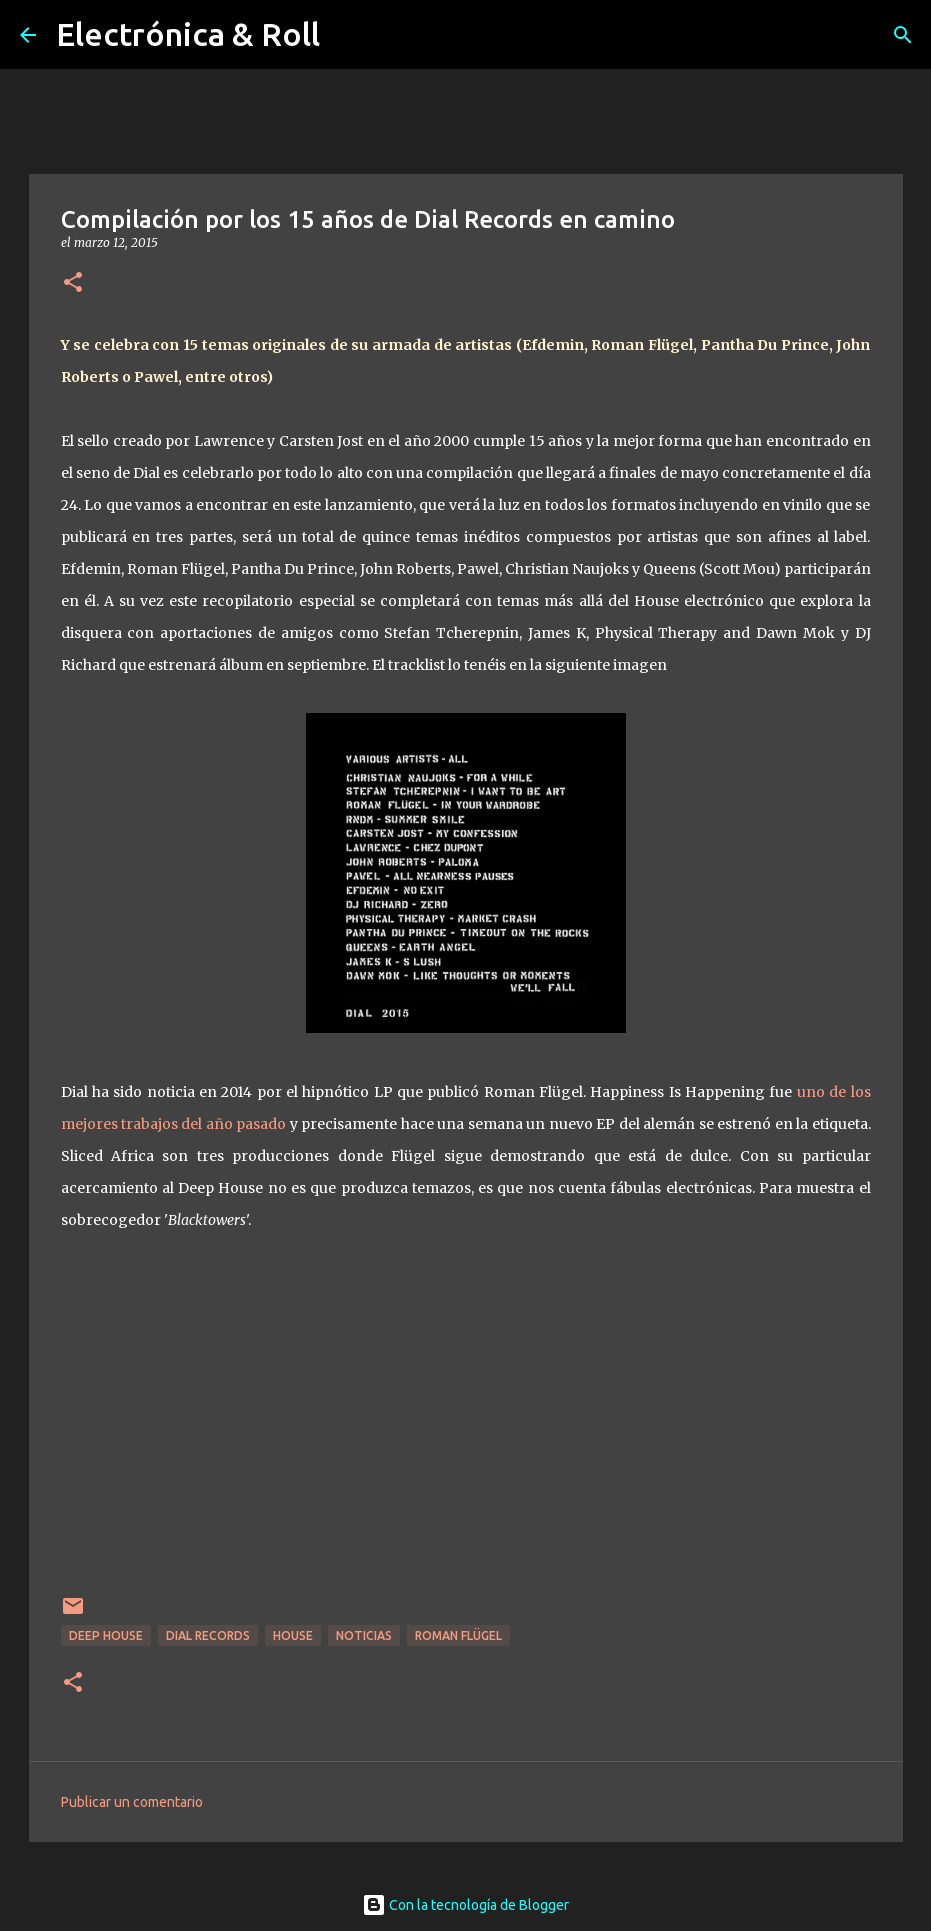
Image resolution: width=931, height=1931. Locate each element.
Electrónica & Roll (188, 34)
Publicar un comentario (132, 1802)
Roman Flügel (458, 1635)
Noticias (364, 1635)
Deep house (106, 1635)
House (293, 1635)
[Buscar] (903, 35)
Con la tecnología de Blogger (465, 1905)
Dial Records (208, 1635)
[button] (73, 283)
